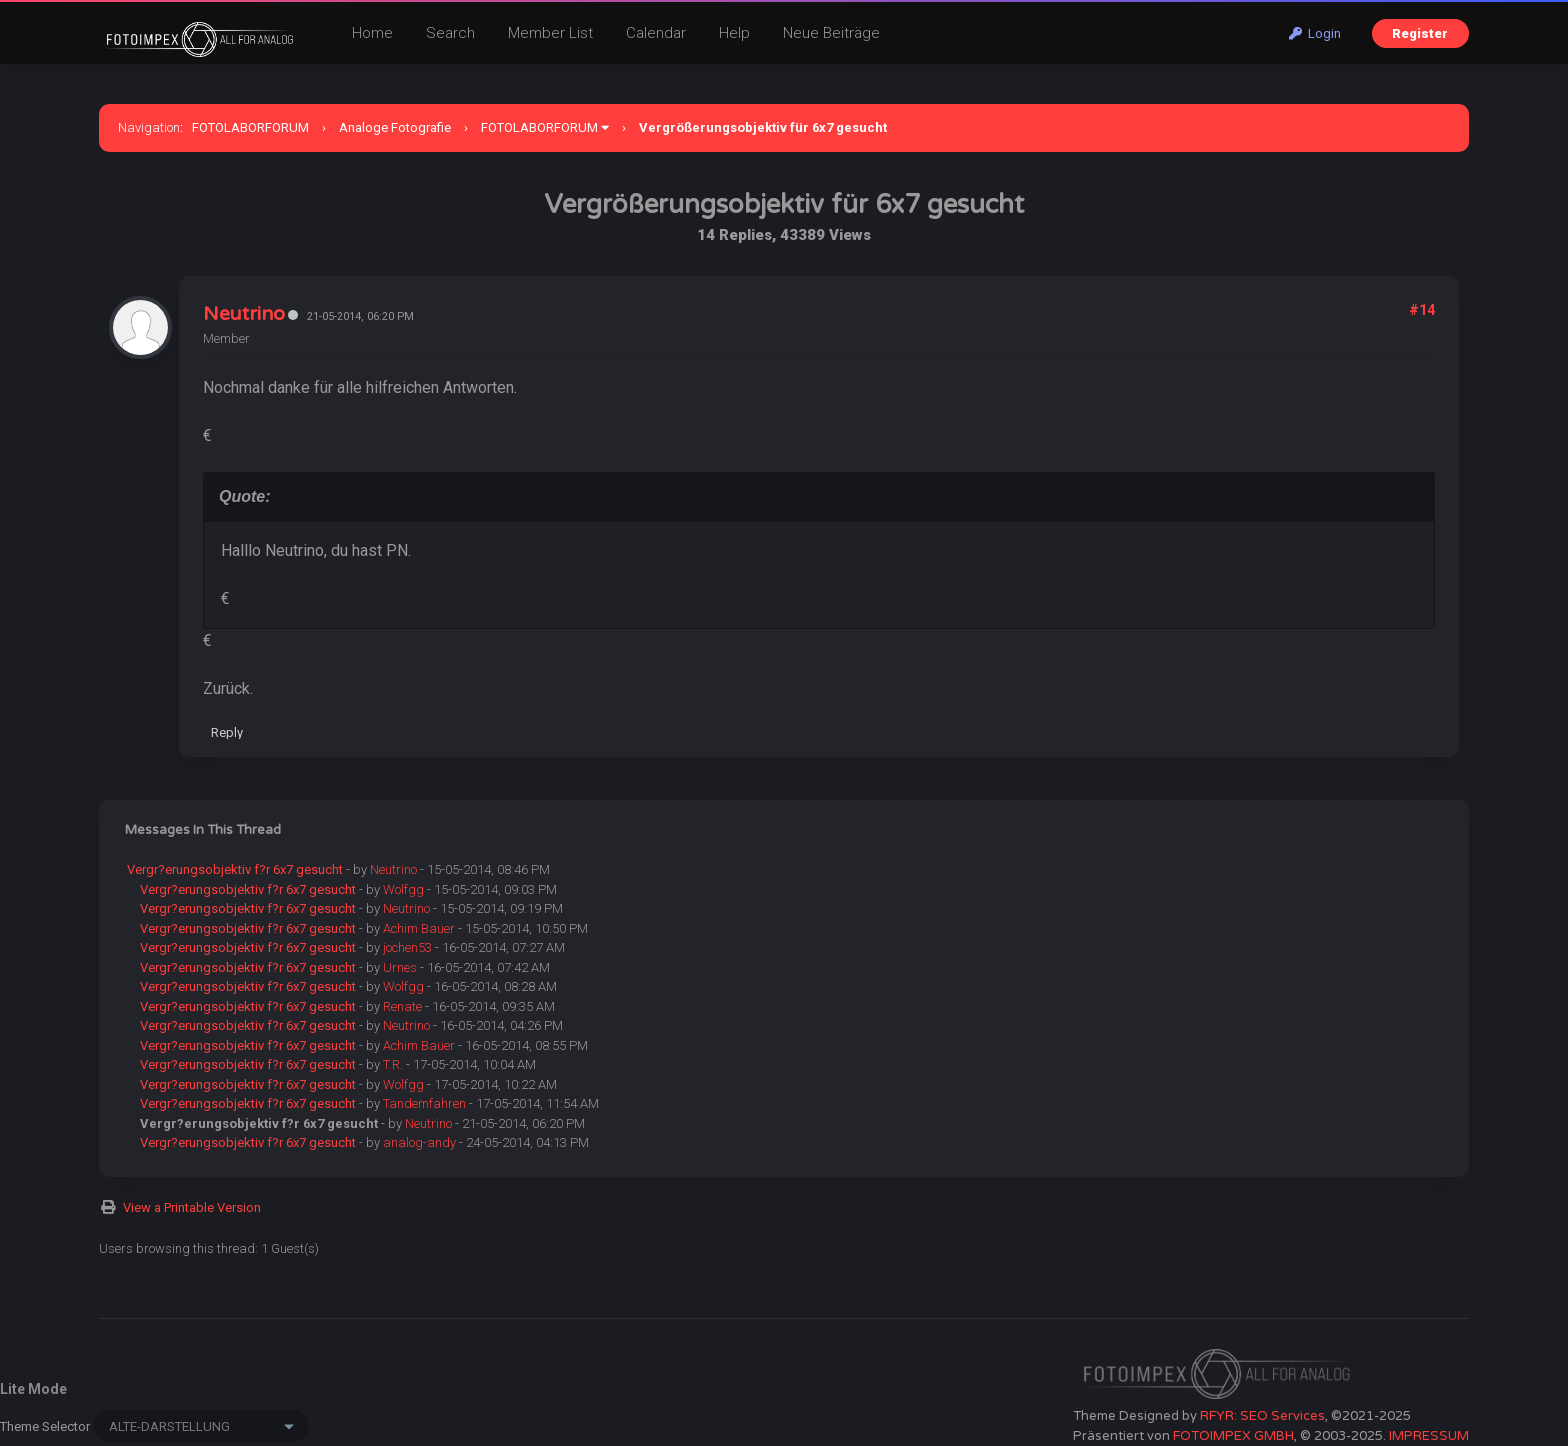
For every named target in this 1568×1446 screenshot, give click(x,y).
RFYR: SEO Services (1262, 1416)
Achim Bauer (419, 928)
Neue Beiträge (831, 33)
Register (1420, 33)
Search (450, 33)
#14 (1422, 310)
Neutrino (244, 314)
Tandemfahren (424, 1103)
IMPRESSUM (1429, 1436)
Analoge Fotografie (395, 127)
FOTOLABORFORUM (250, 127)
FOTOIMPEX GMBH (1233, 1436)
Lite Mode (33, 1389)
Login (1315, 33)
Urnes (400, 967)
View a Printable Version (192, 1207)
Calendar (656, 33)
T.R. (393, 1064)
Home (372, 33)
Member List (550, 33)
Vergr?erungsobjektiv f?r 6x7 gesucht (235, 869)
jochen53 (407, 947)
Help (734, 33)
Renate (402, 1006)
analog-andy (419, 1142)
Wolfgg (403, 889)
